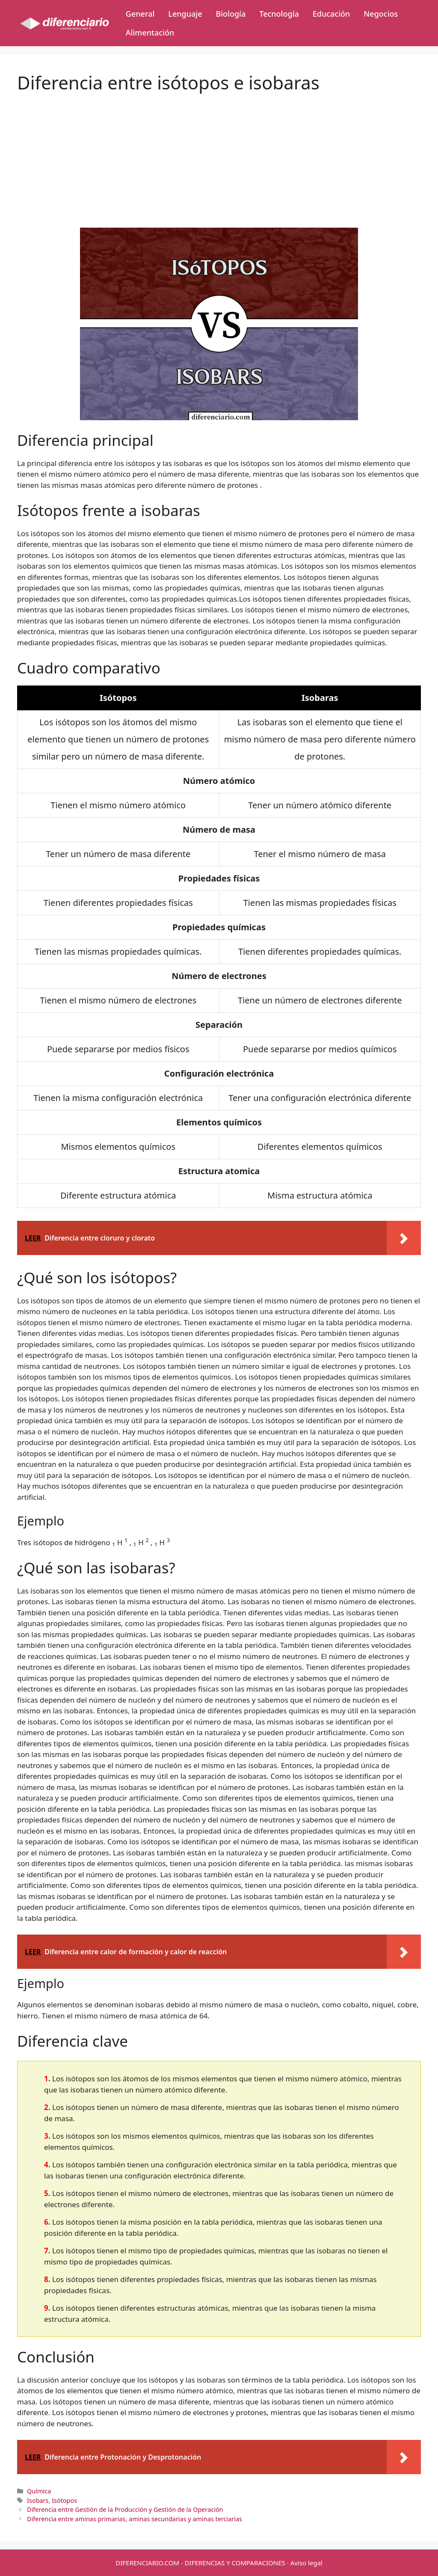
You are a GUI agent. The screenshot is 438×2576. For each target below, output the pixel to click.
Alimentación (150, 32)
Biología (231, 14)
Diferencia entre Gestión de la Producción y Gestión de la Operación (125, 2509)
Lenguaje (185, 14)
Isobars (37, 2500)
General (140, 14)
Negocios (381, 14)
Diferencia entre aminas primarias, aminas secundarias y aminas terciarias (134, 2519)
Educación (331, 14)
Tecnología (279, 14)
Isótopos (64, 2500)
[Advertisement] (219, 153)
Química (39, 2491)
